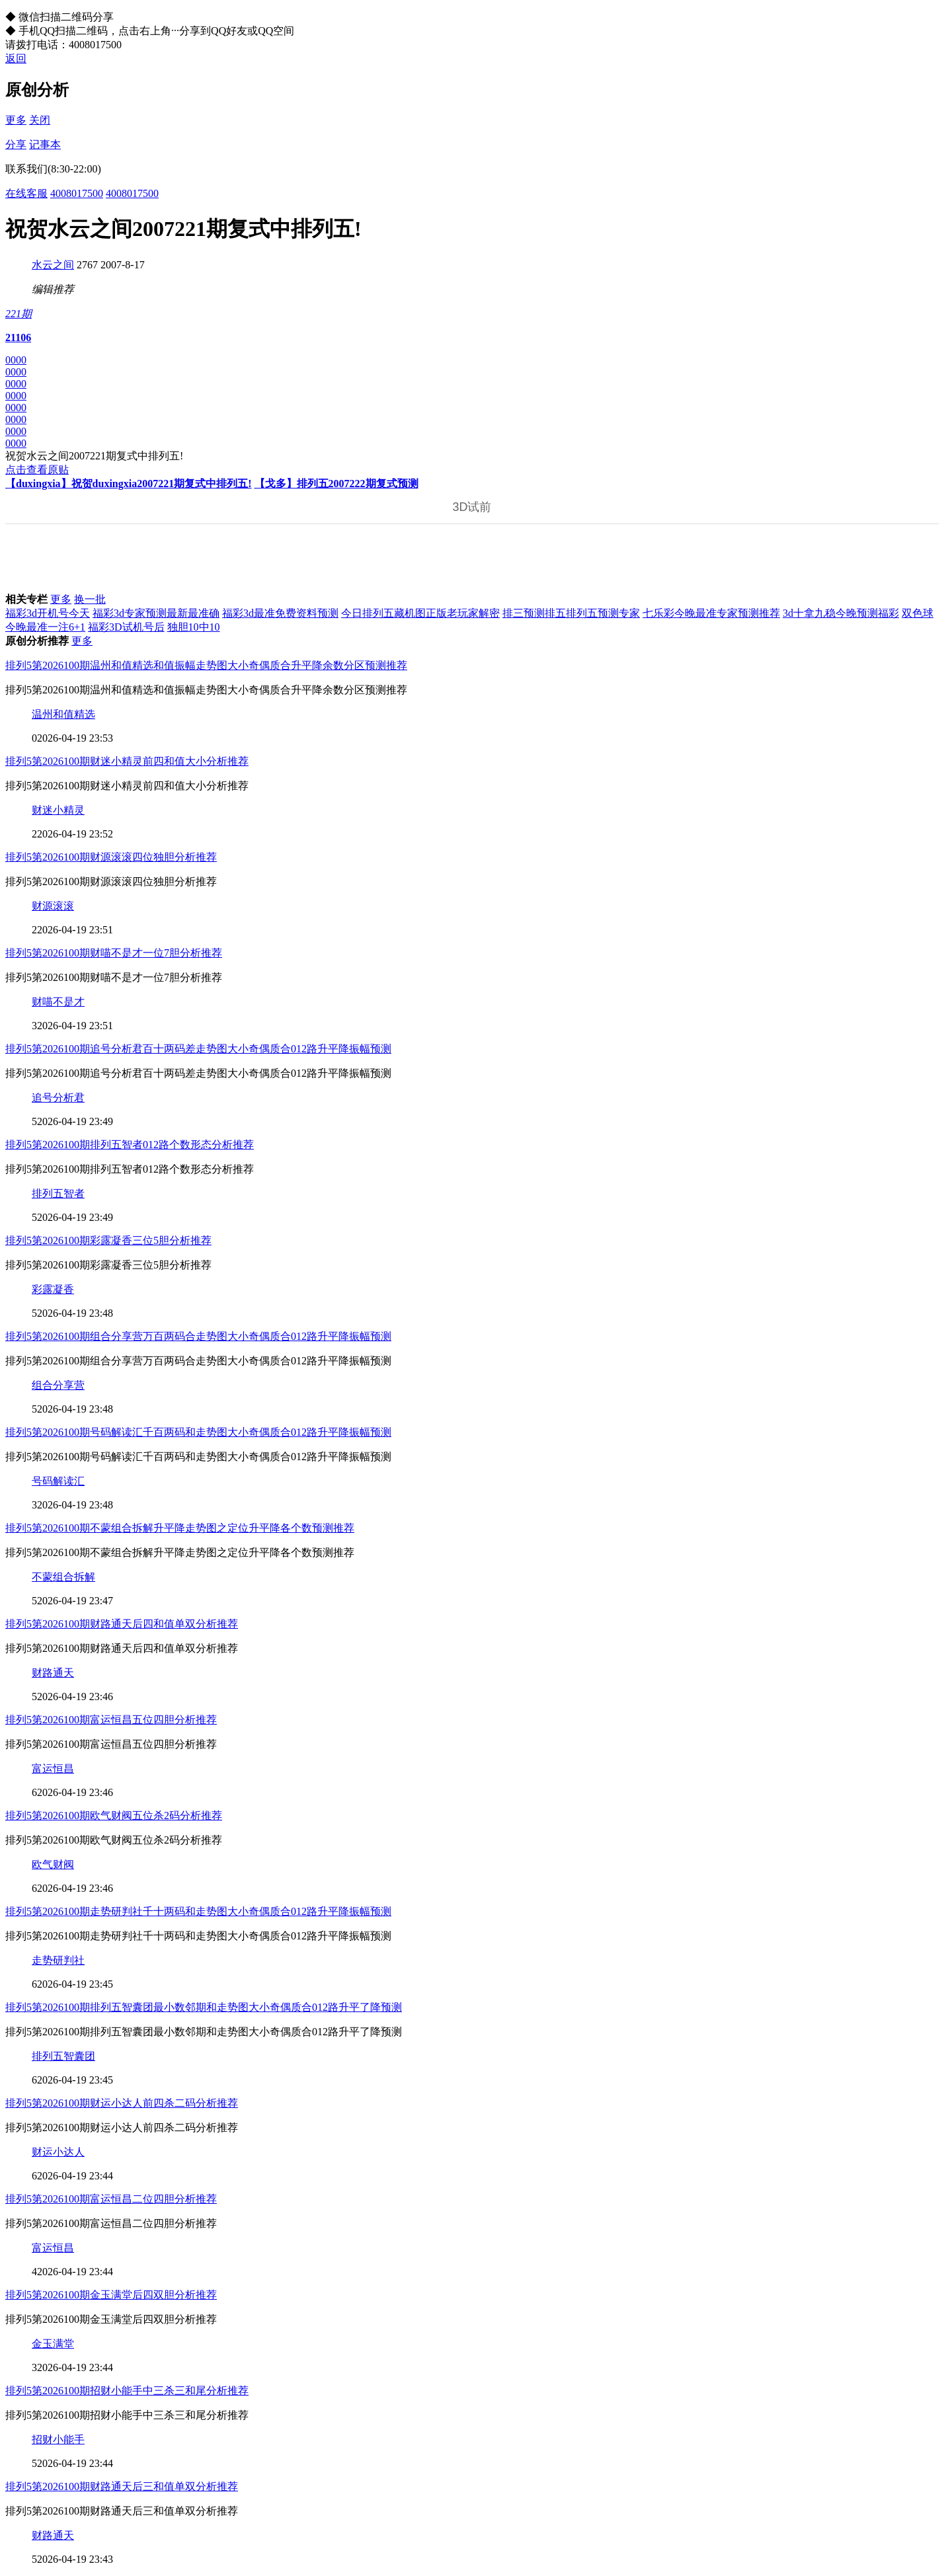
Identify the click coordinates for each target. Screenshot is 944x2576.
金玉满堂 (53, 2343)
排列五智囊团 (63, 2056)
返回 (15, 58)
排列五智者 (58, 1193)
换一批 (90, 599)
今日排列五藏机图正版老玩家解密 (420, 613)
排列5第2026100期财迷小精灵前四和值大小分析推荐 (127, 761)
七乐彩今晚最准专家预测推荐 (711, 613)
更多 (15, 120)
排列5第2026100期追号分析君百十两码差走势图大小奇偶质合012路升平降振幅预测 (198, 1048)
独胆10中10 (193, 627)
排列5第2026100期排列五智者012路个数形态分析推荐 (129, 1144)
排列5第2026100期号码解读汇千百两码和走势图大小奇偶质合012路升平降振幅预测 (198, 1432)
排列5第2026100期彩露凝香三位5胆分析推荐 (108, 1240)
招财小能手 (58, 2439)
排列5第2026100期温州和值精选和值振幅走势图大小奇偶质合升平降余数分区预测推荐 (206, 665)
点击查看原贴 (37, 469)
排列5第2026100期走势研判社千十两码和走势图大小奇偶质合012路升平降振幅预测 (198, 1911)
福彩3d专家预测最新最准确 (156, 613)
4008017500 (76, 193)
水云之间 (53, 264)
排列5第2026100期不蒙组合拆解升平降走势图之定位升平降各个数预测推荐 (179, 1528)
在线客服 (26, 193)
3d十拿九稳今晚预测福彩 (841, 613)
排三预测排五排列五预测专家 (571, 613)
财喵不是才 (58, 1001)
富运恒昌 (53, 1768)
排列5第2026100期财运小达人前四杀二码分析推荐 (121, 2103)
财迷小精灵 (58, 810)
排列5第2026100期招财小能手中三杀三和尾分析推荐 (127, 2390)
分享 (15, 144)
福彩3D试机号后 (126, 627)
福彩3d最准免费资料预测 (280, 613)
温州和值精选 (63, 714)
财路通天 (53, 1672)
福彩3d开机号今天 (47, 613)
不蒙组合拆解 (63, 1576)
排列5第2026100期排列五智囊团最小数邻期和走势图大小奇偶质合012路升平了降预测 (203, 2007)
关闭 (39, 120)
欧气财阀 (53, 1864)
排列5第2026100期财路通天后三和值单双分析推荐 (121, 2486)
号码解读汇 (58, 1481)
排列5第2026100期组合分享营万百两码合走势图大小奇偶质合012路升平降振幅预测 (198, 1336)
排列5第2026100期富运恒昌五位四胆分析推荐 (111, 1719)
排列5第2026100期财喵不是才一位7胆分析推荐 (113, 952)
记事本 (45, 144)
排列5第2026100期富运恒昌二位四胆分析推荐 (111, 2199)
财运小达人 (58, 2152)
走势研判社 (58, 1960)
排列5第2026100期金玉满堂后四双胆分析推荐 (111, 2294)
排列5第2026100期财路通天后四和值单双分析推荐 (121, 1623)
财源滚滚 (53, 906)
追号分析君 (58, 1097)
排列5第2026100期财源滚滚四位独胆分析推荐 (111, 857)
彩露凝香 (53, 1289)
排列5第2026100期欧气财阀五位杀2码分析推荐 (113, 1815)
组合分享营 (58, 1385)
